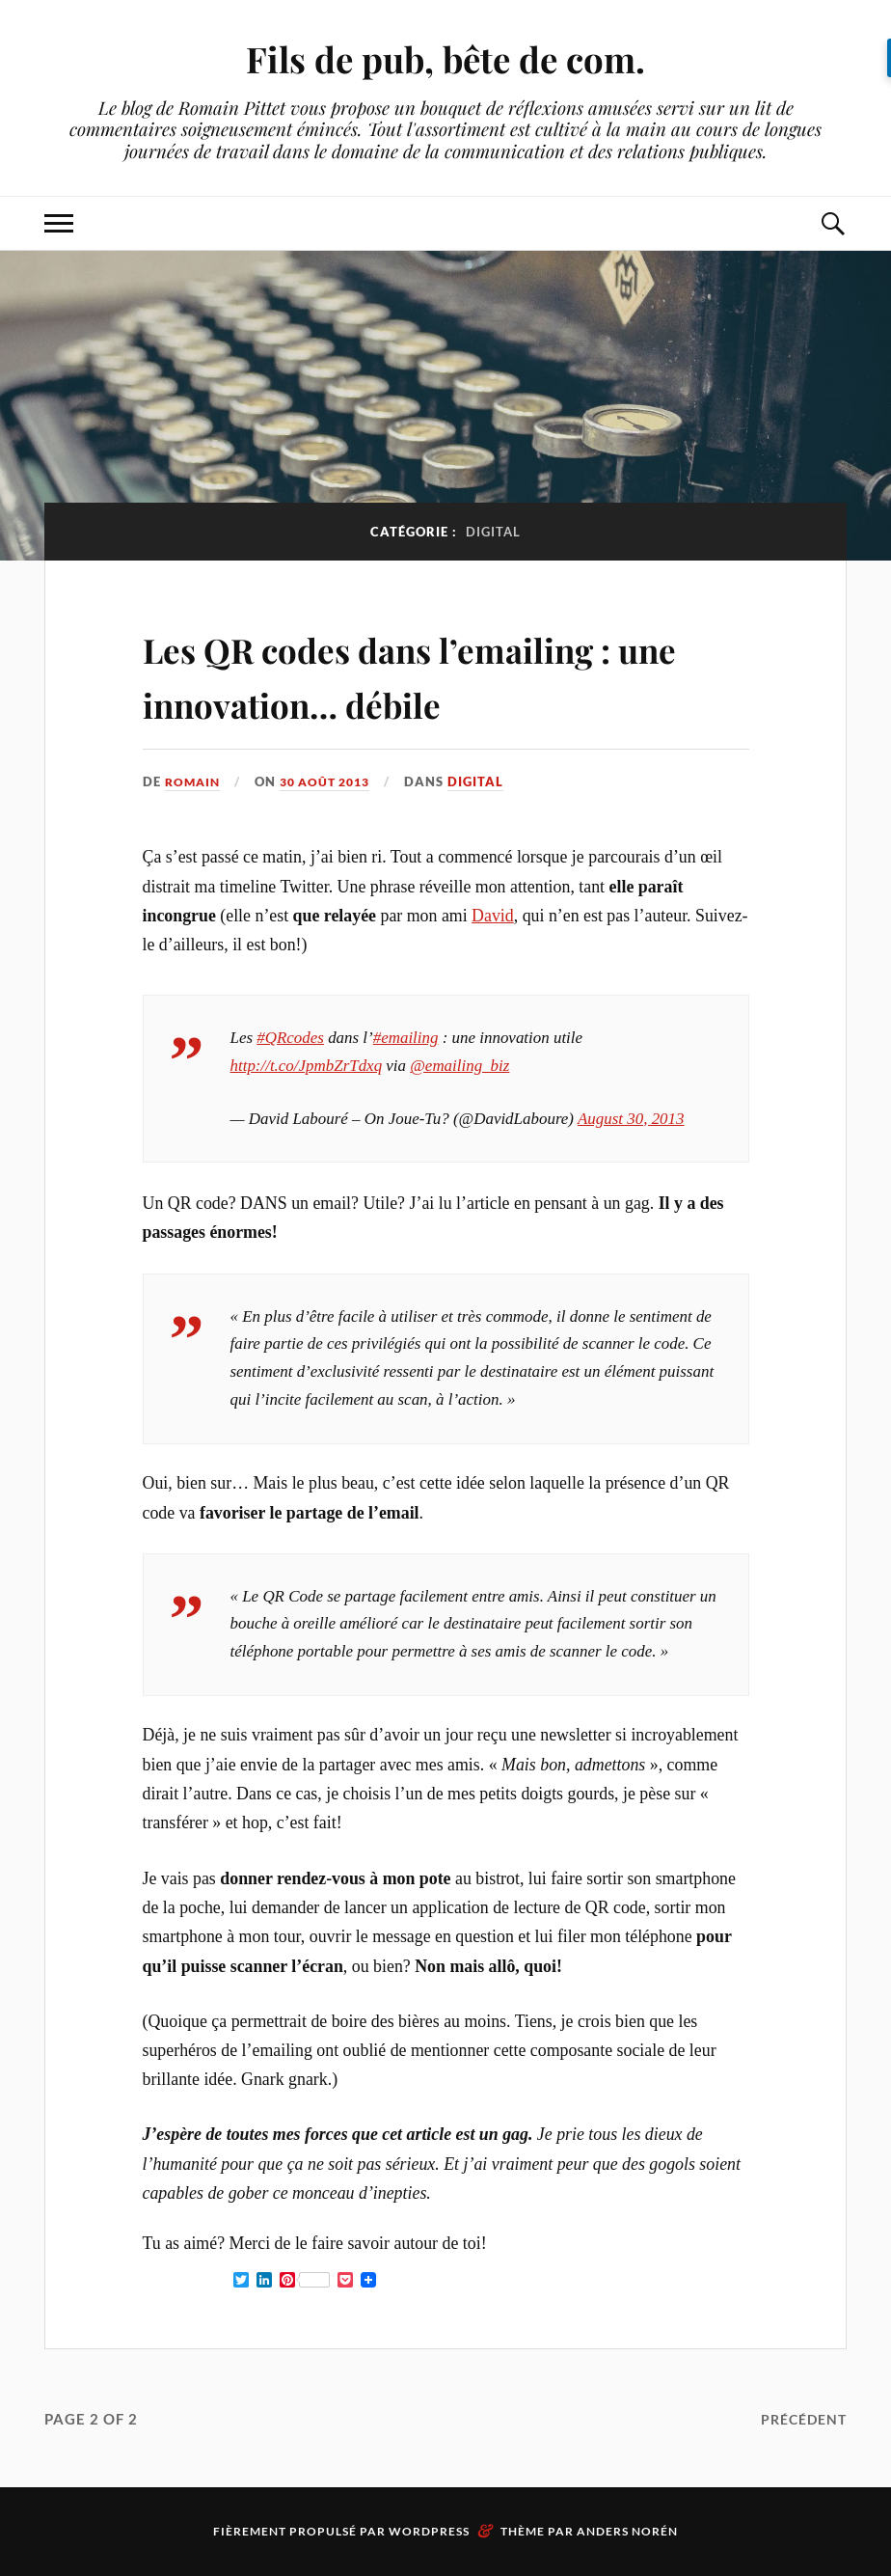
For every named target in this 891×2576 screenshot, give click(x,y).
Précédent (800, 2417)
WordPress (429, 2531)
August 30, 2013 (631, 1118)
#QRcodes (290, 1037)
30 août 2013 (333, 781)
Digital (489, 781)
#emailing (406, 1037)
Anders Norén (627, 2531)
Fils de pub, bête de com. (446, 58)
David (493, 915)
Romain (194, 781)
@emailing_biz (459, 1065)
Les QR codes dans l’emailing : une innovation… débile (437, 673)
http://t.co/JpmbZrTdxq (306, 1065)
